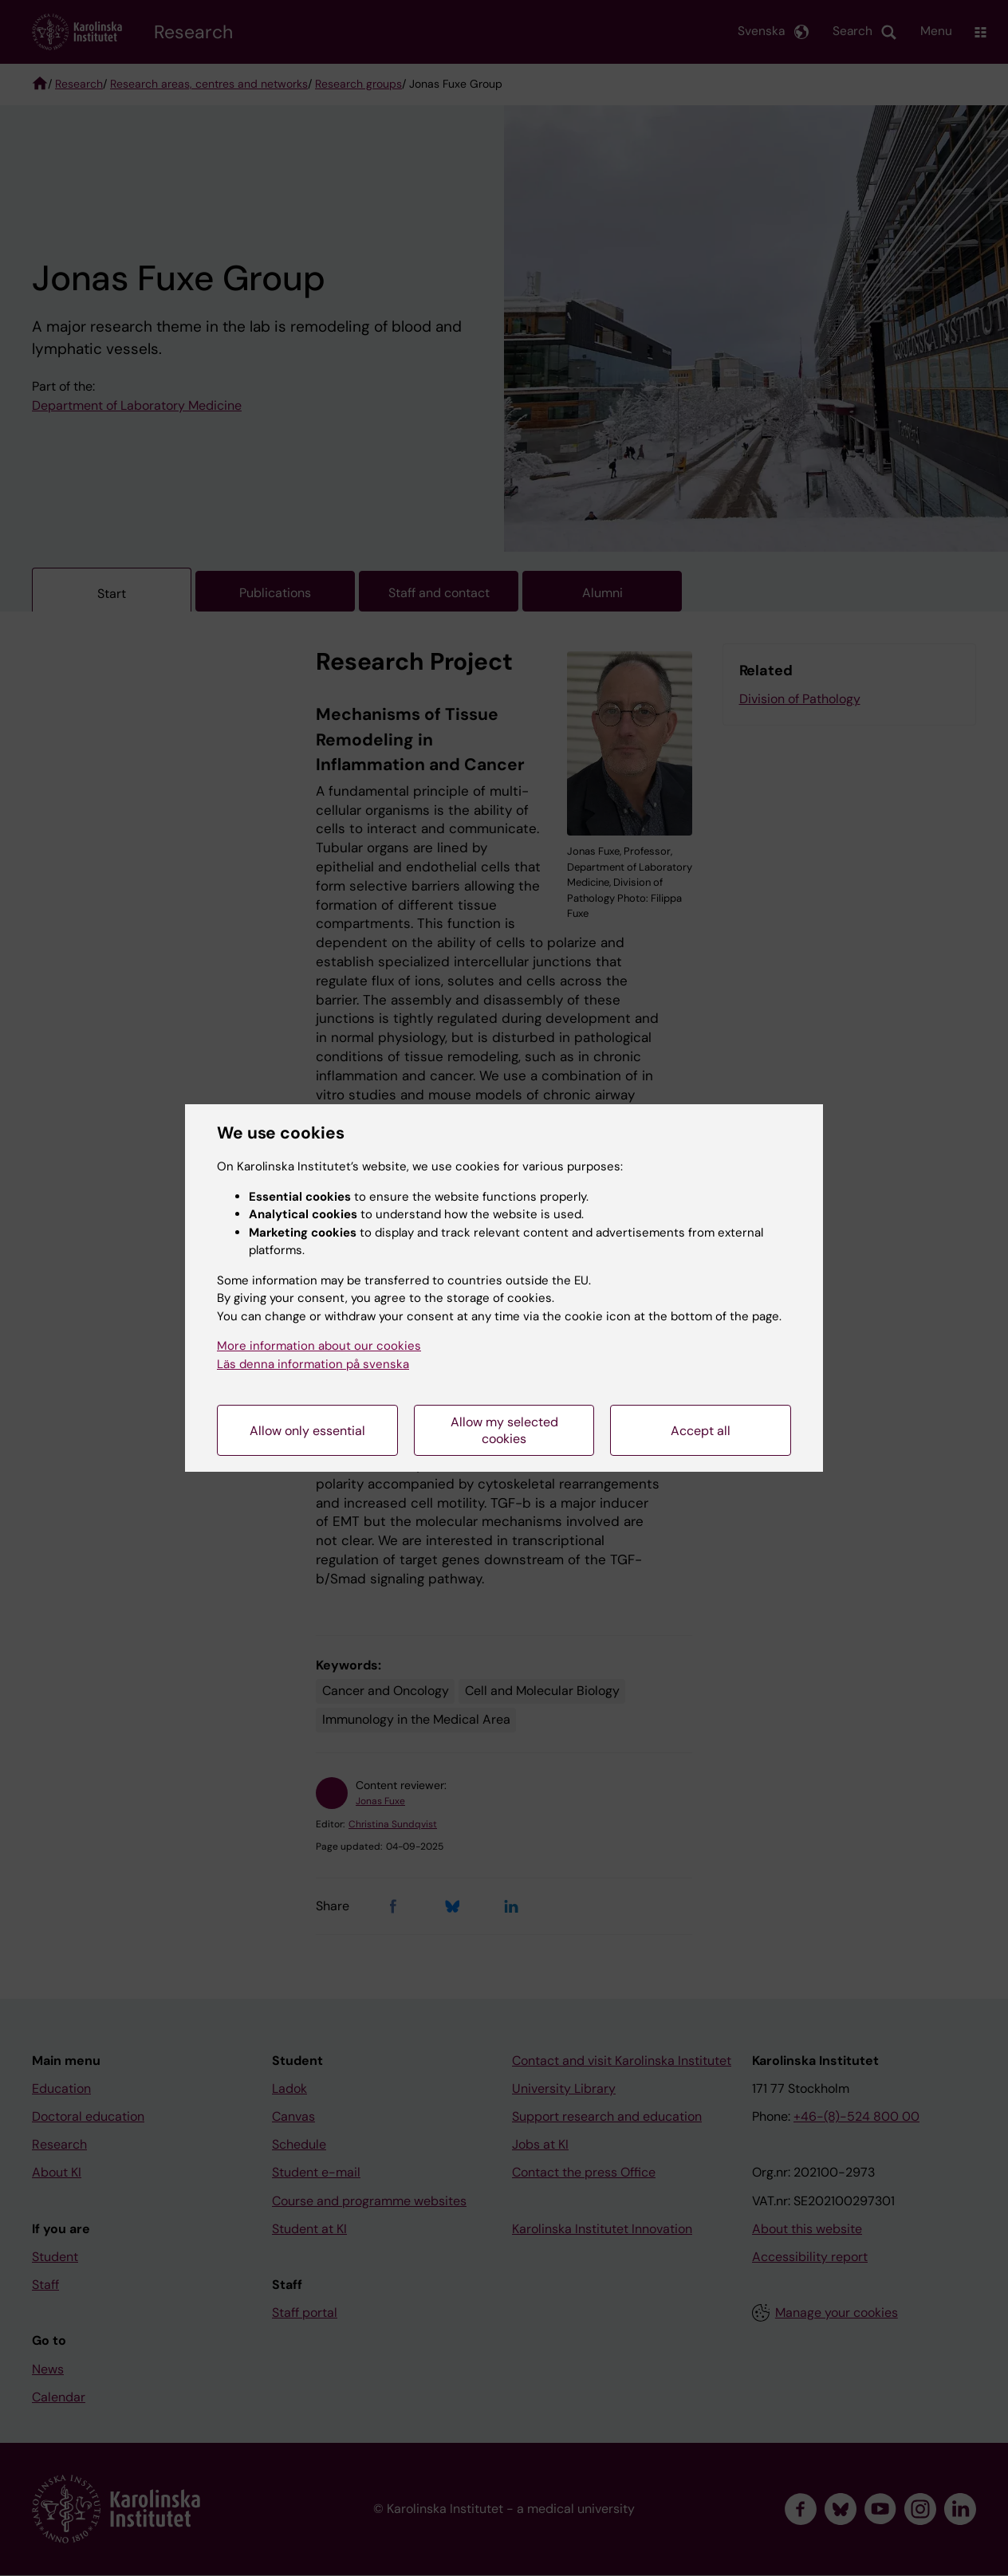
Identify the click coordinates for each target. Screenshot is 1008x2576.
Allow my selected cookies (504, 1430)
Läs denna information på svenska (313, 1364)
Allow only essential (307, 1430)
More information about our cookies (319, 1346)
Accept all (700, 1430)
